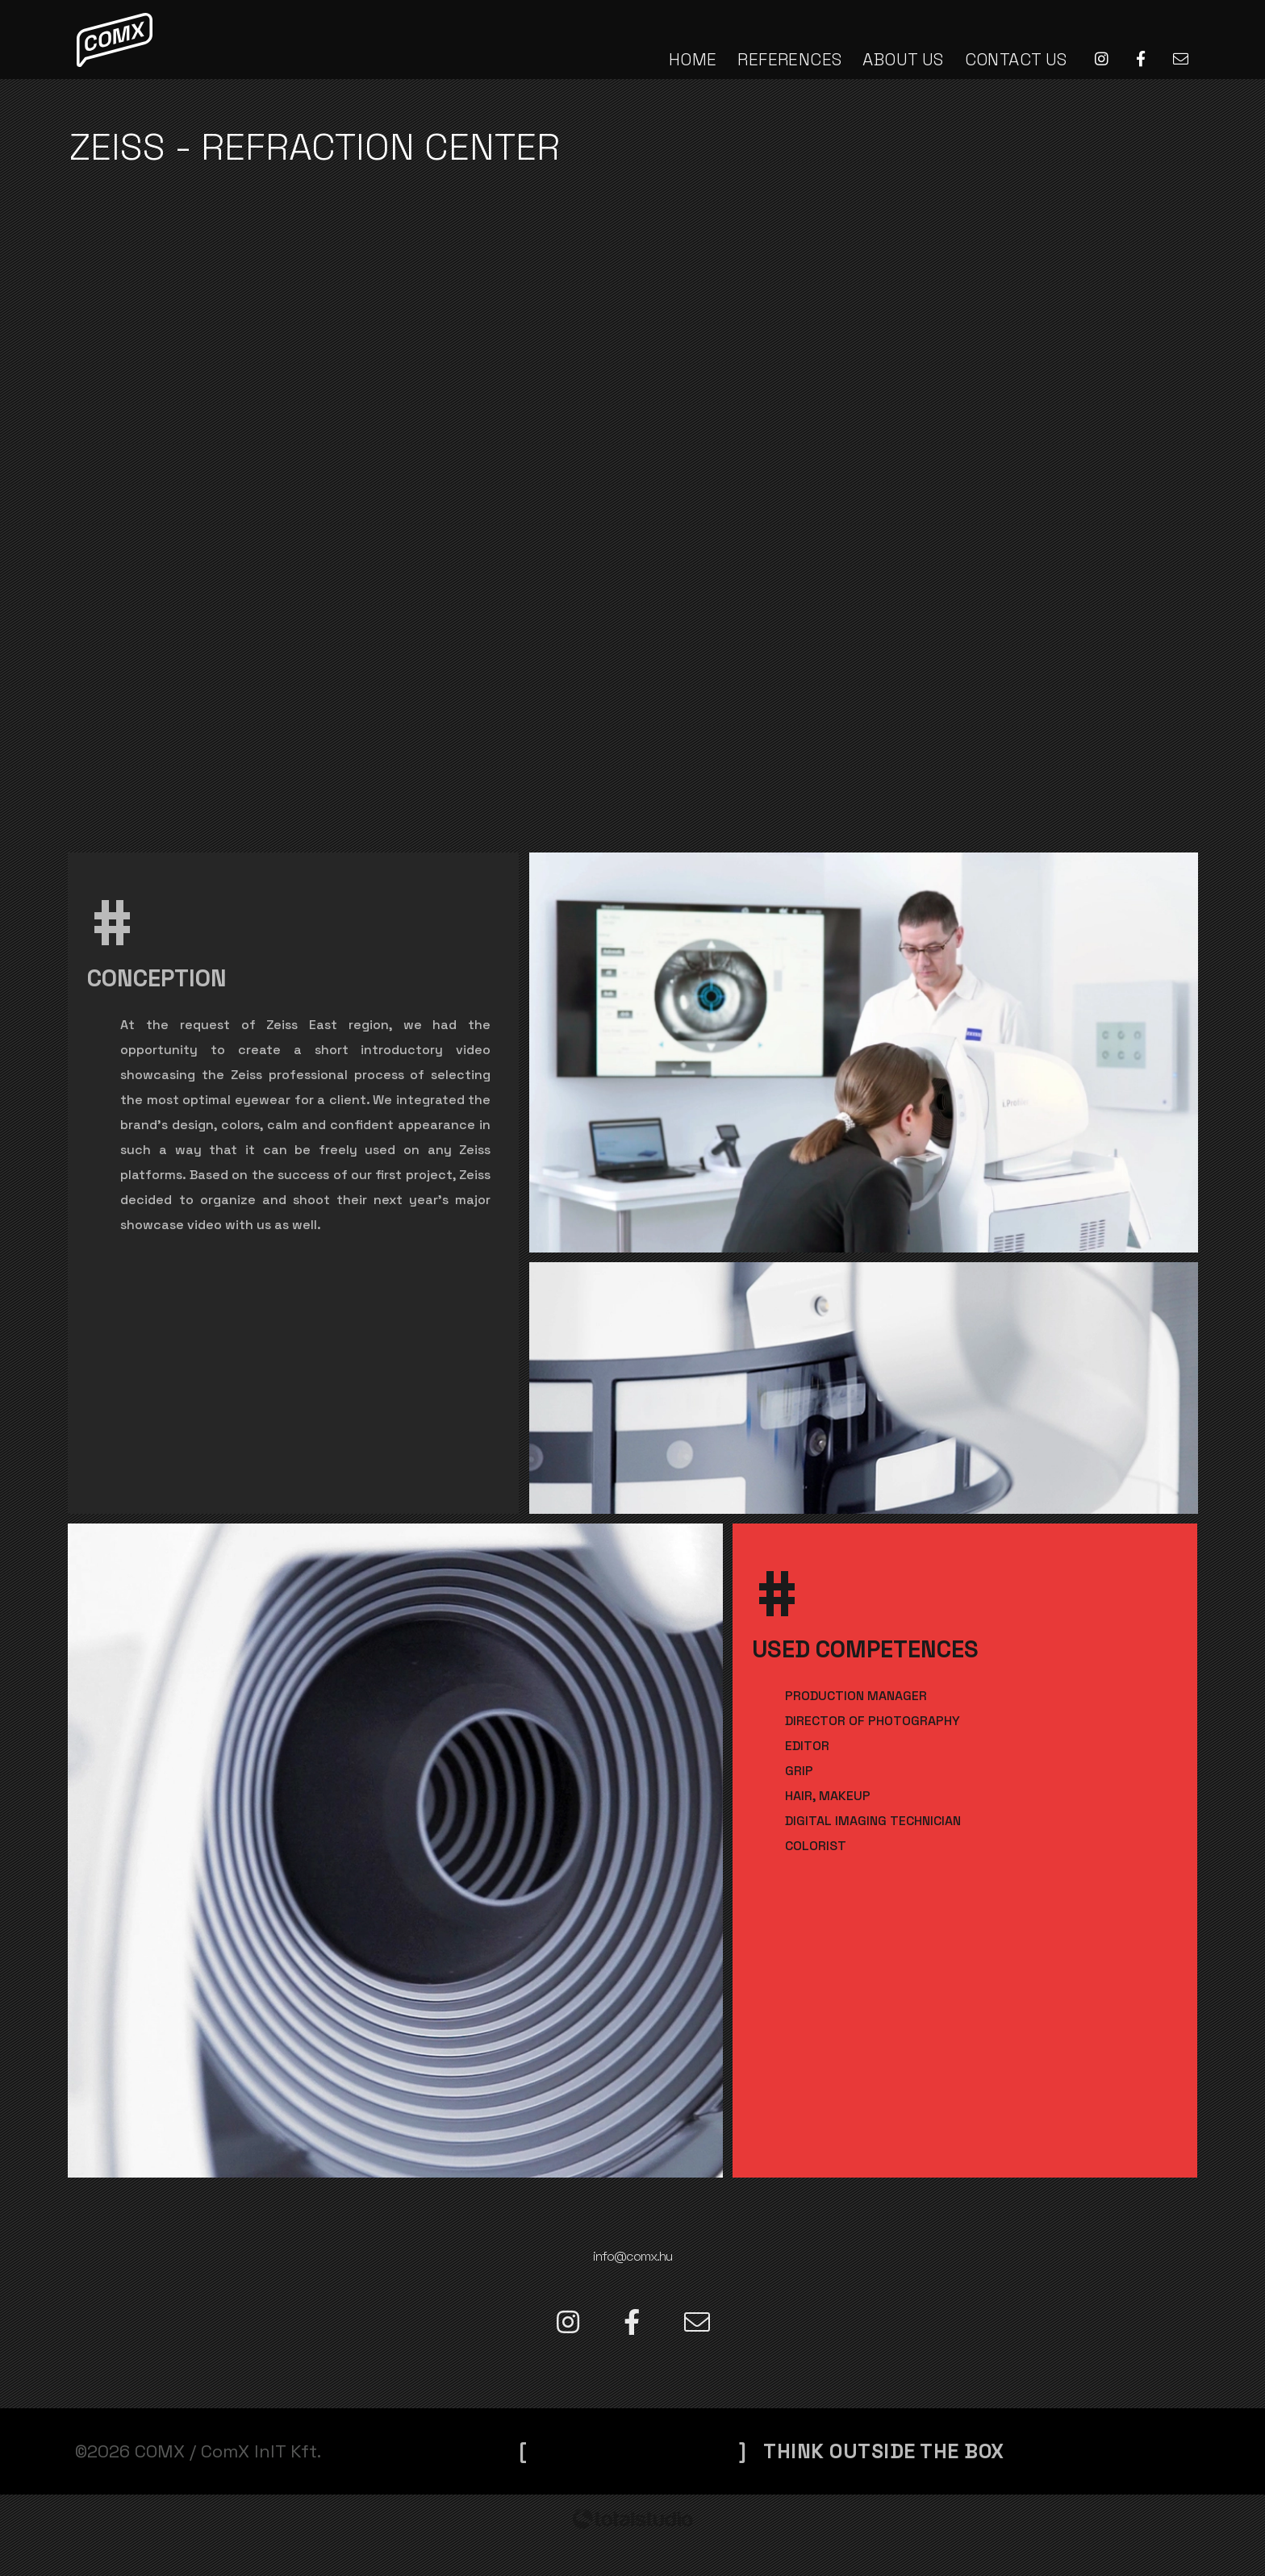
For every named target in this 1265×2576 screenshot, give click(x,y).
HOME (693, 59)
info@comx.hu (632, 2254)
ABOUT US (902, 59)
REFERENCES (789, 59)
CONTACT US (1016, 59)
